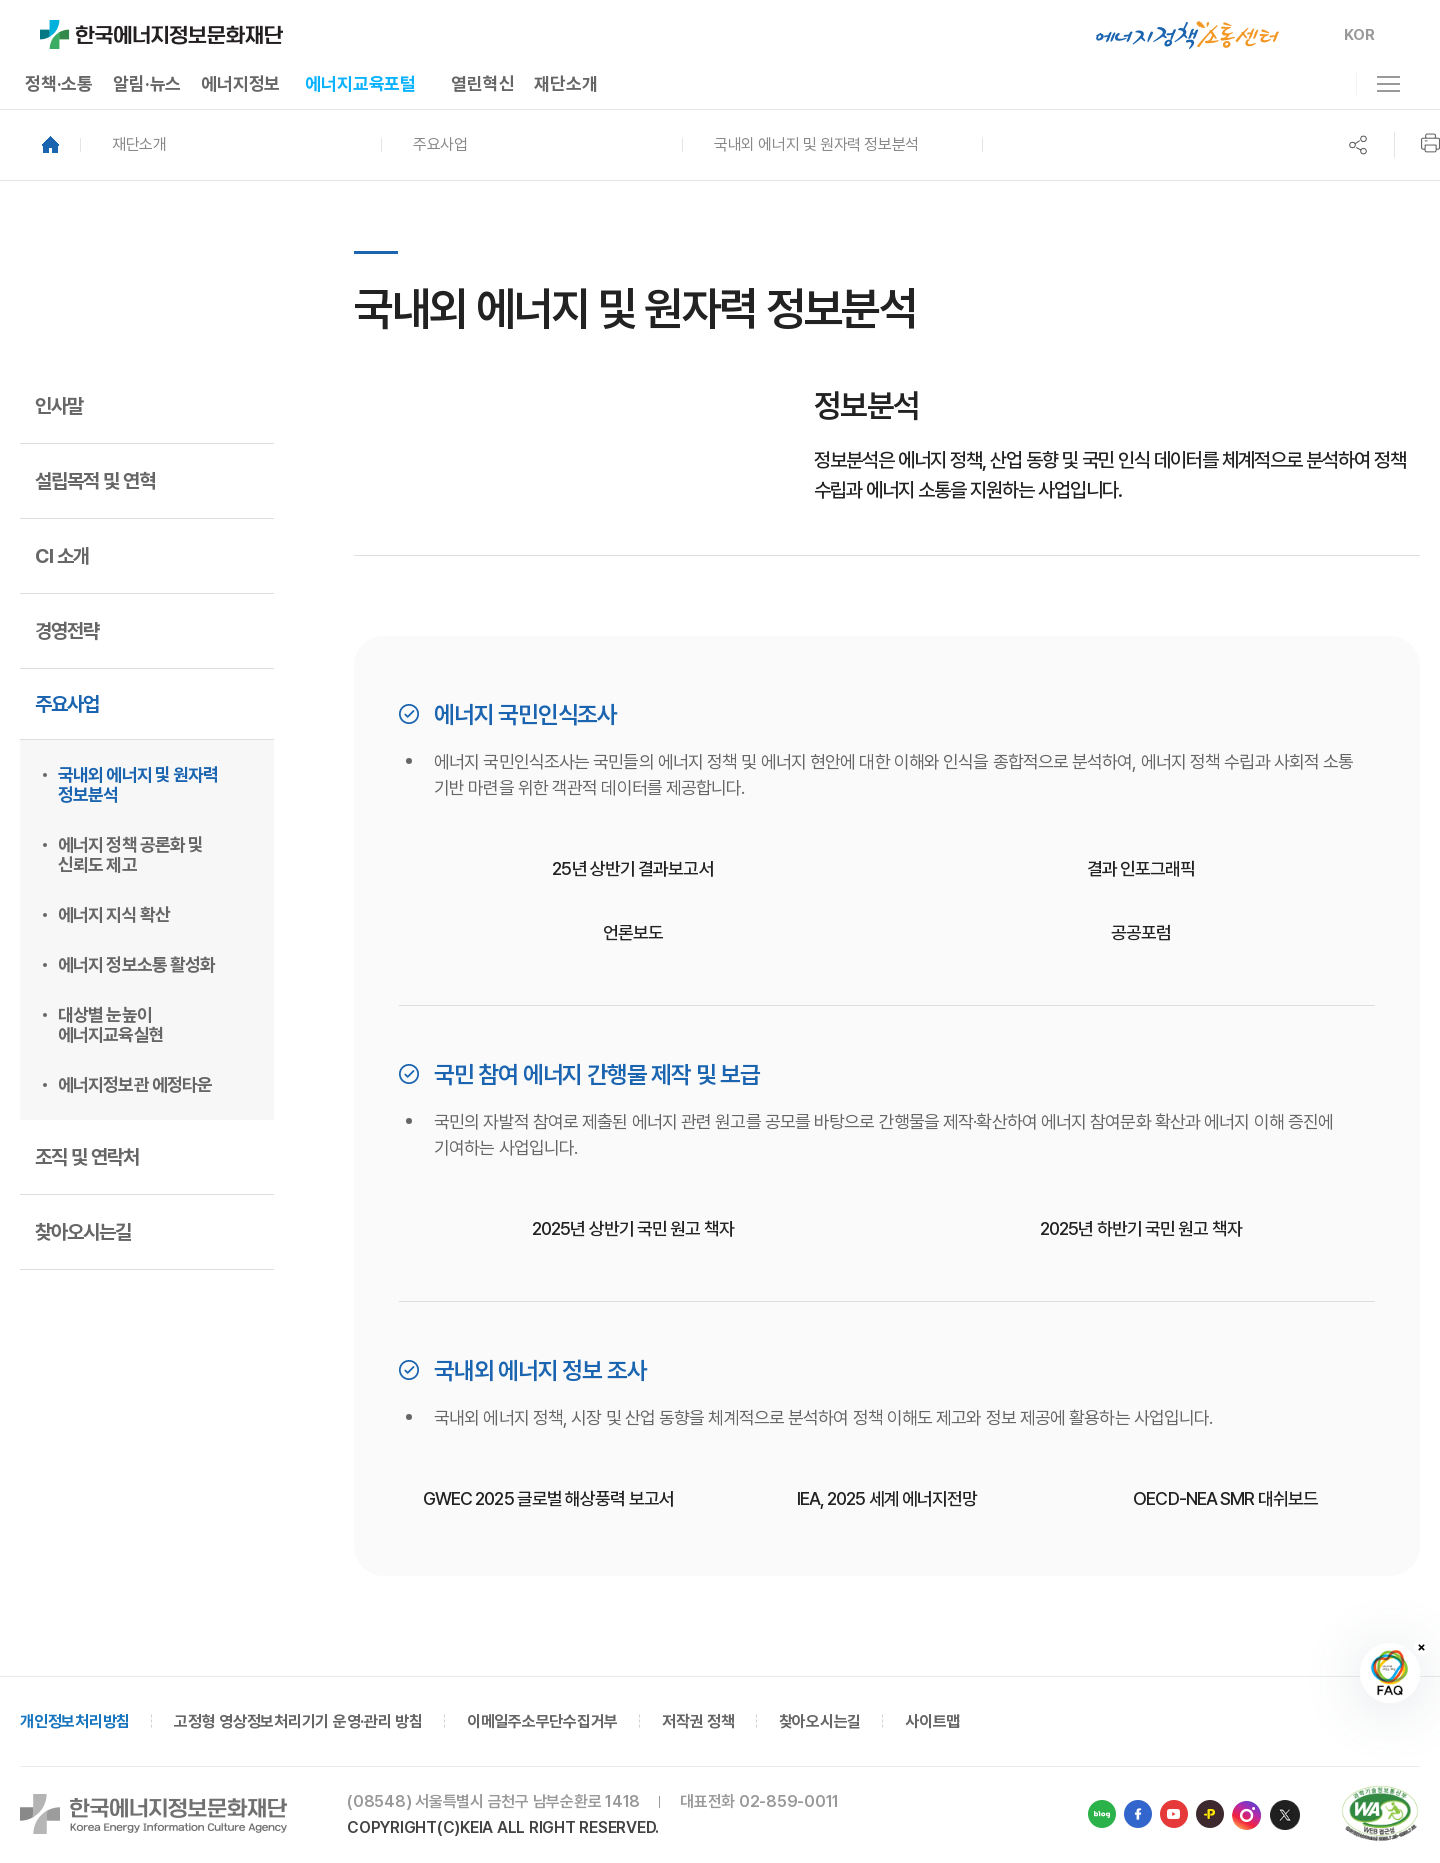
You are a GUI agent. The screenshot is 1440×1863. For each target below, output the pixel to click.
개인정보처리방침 (75, 1721)
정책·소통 (59, 83)
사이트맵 (932, 1721)
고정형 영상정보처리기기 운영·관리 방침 (298, 1721)
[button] (230, 145)
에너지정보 (240, 83)
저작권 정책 (698, 1721)
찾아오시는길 (820, 1721)
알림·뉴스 (147, 83)
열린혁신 (482, 83)
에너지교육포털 (360, 83)
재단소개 (565, 83)
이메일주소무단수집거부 (542, 1721)
